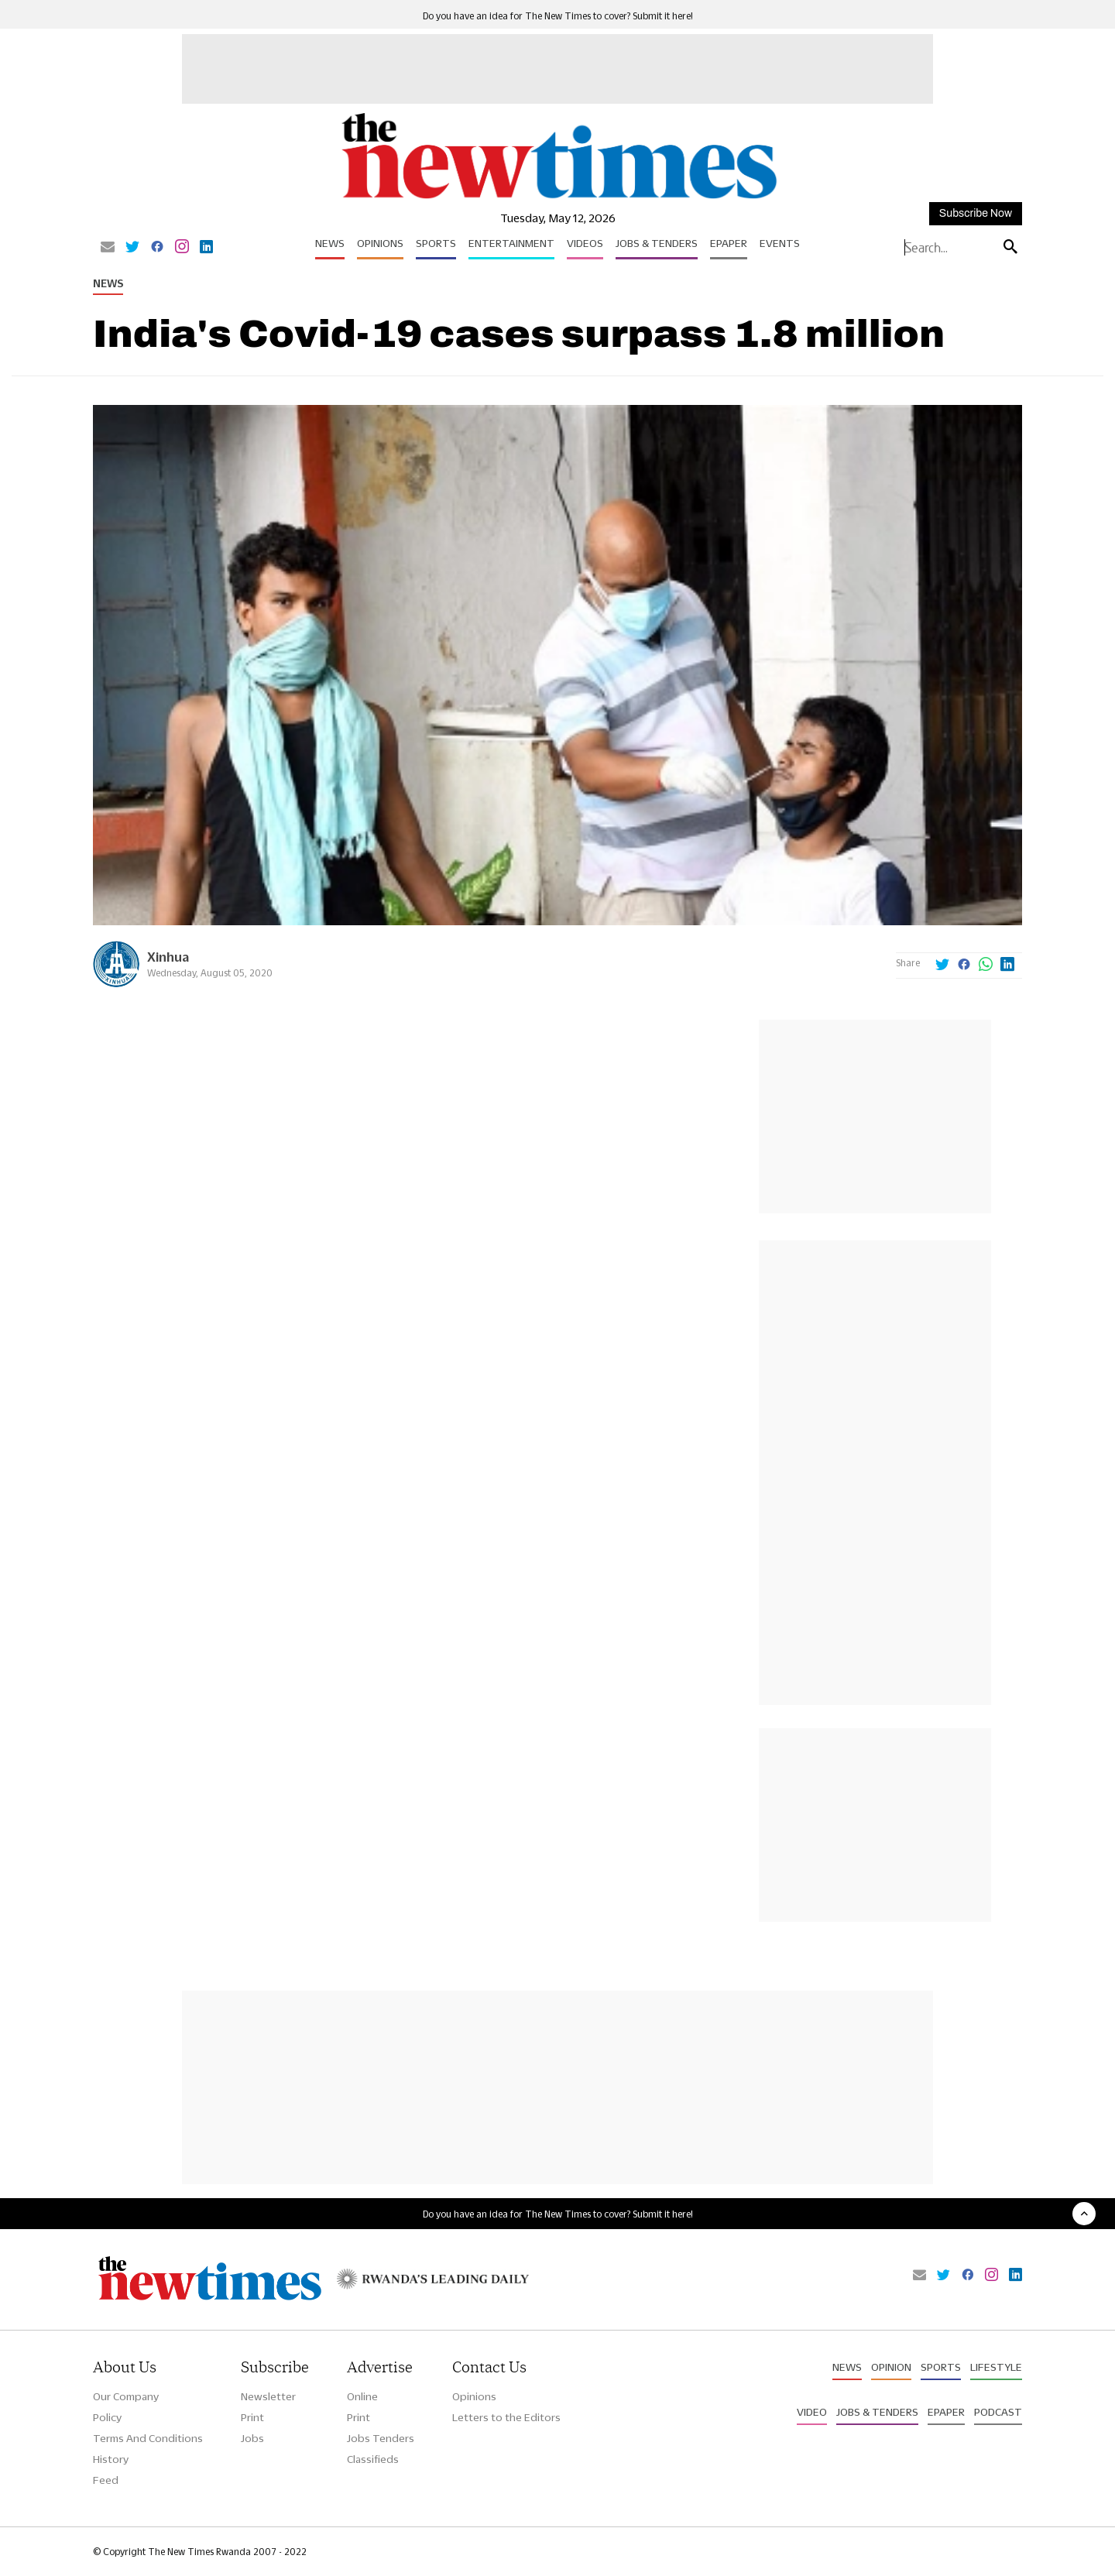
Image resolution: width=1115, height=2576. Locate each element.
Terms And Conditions (148, 2438)
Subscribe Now (975, 213)
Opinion (891, 2367)
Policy (107, 2417)
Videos (585, 243)
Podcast (998, 2412)
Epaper (728, 243)
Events (780, 243)
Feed (105, 2480)
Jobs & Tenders (657, 243)
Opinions (380, 243)
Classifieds (373, 2459)
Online (362, 2396)
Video (812, 2412)
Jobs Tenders (380, 2438)
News (330, 243)
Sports (436, 243)
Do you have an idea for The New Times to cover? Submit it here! (558, 16)
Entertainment (511, 243)
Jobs (252, 2438)
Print (252, 2417)
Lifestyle (996, 2367)
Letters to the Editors (506, 2417)
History (111, 2459)
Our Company (126, 2396)
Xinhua (168, 956)
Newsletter (268, 2396)
